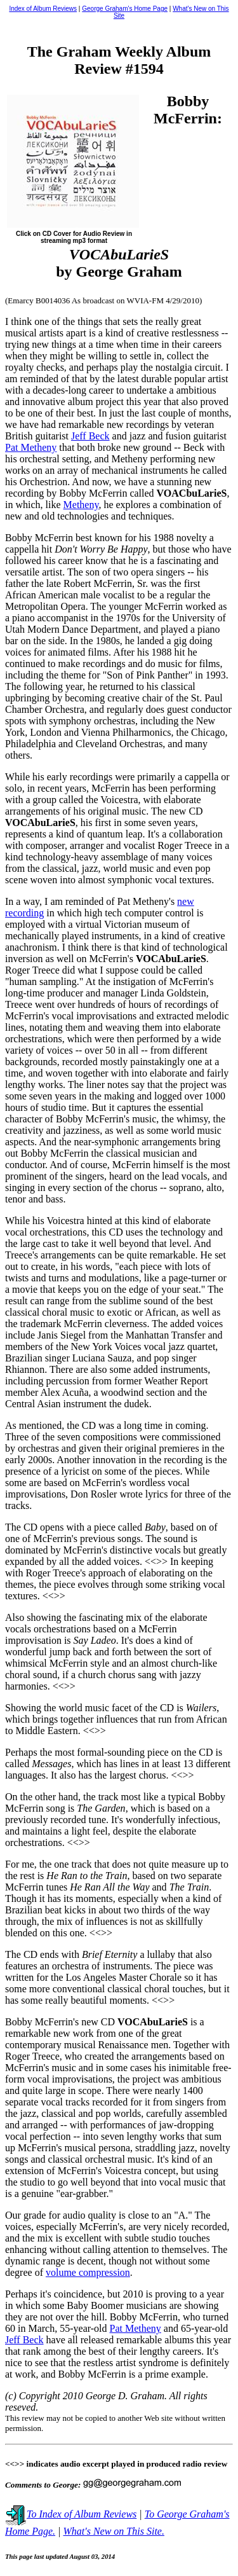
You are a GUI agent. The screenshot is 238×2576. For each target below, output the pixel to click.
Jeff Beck (90, 435)
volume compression (88, 2272)
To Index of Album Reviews (70, 2514)
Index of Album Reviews (43, 8)
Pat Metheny (30, 447)
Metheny (81, 504)
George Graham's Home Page (125, 8)
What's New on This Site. (113, 2531)
